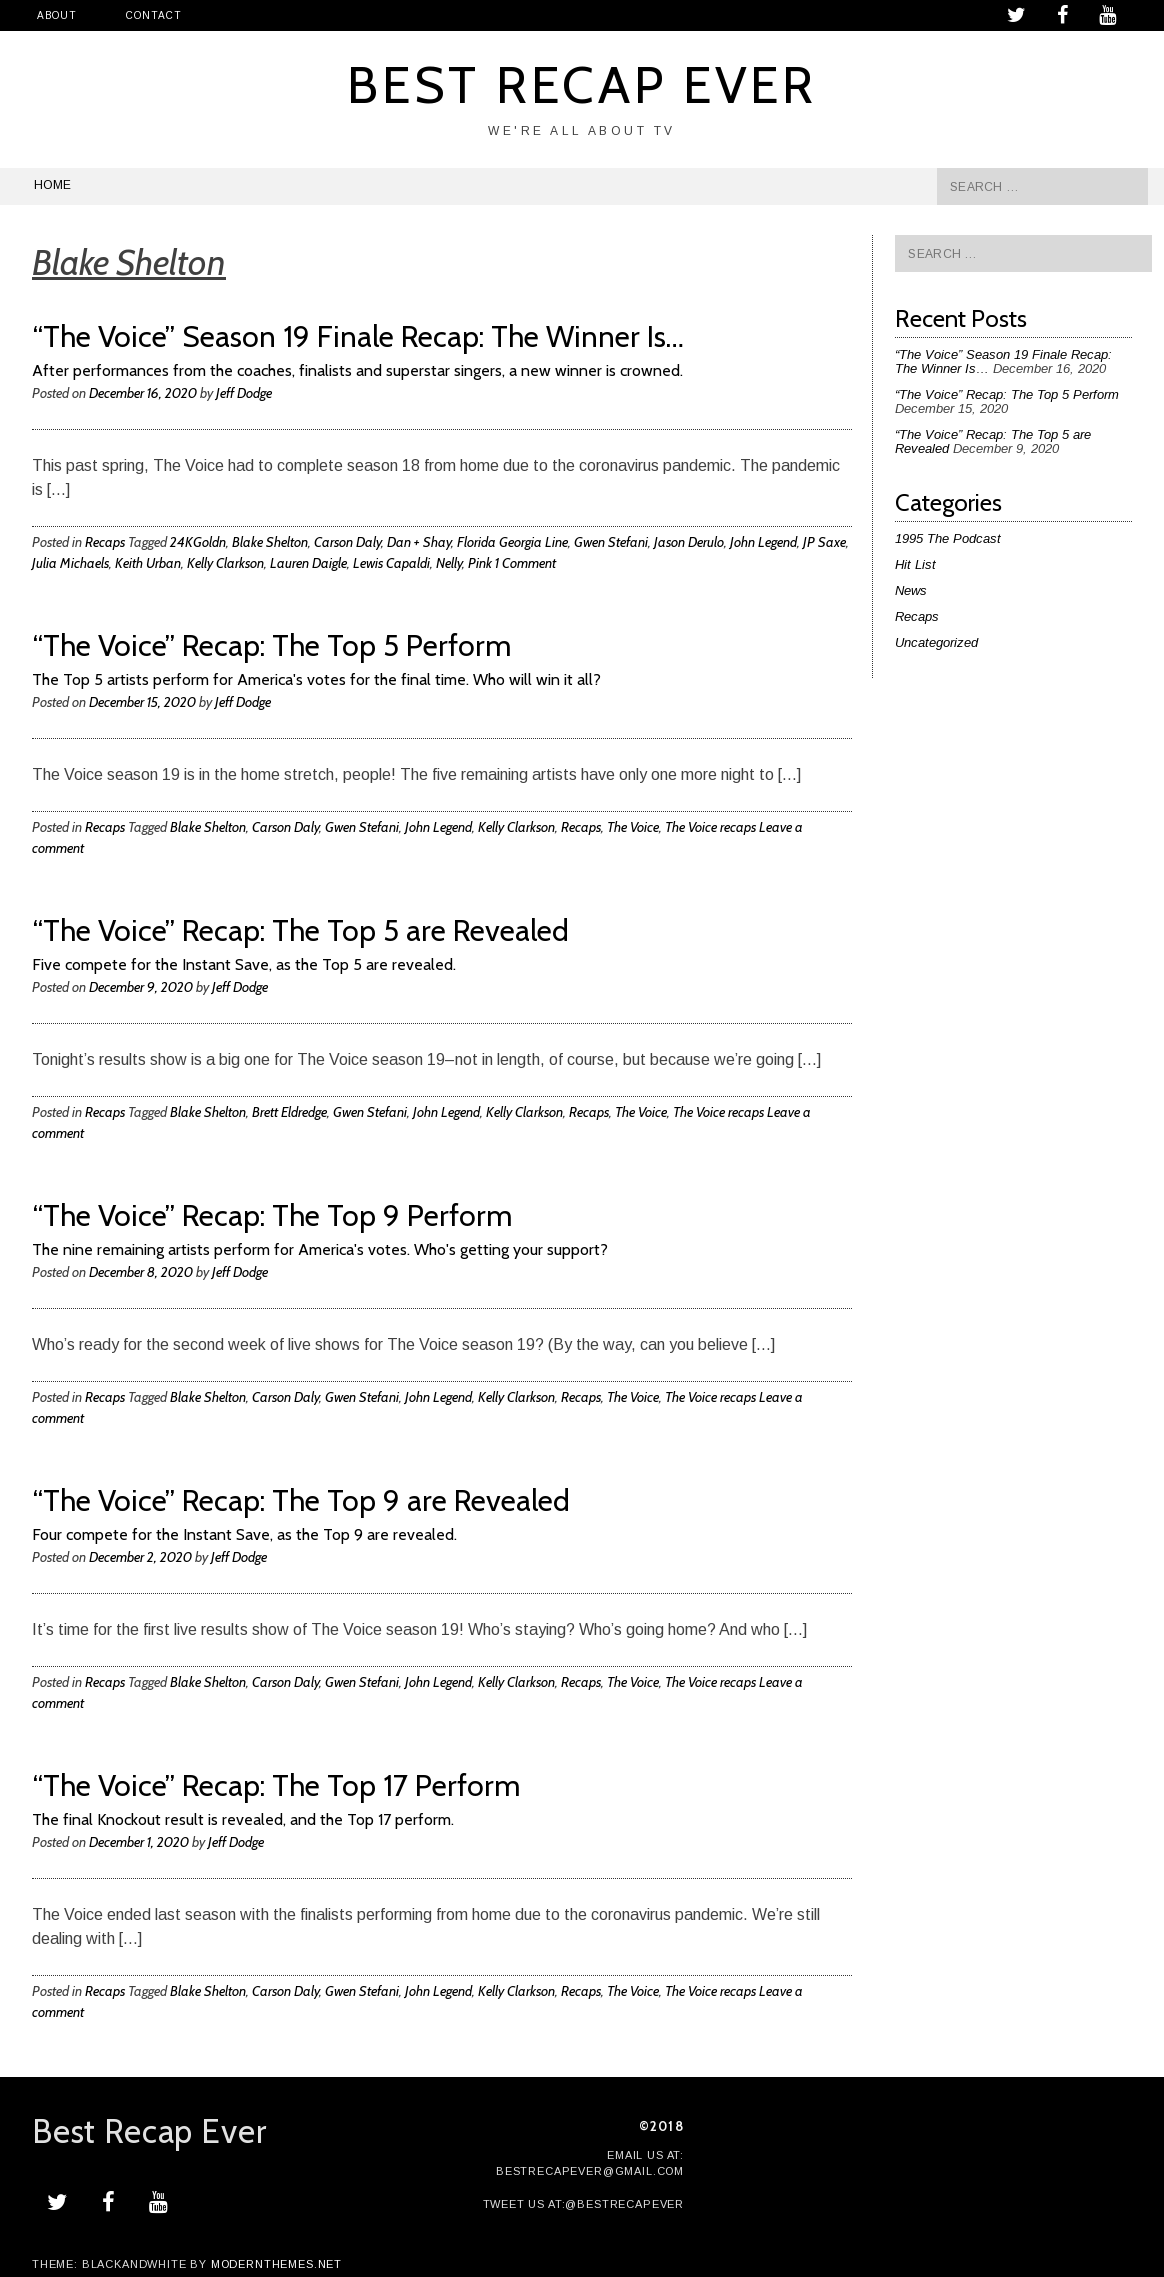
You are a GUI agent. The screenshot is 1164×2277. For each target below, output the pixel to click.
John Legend (763, 542)
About (56, 15)
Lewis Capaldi (391, 563)
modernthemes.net (276, 2264)
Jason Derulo (689, 542)
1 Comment (525, 563)
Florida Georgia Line (512, 542)
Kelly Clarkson (225, 563)
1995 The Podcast (948, 538)
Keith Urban (148, 563)
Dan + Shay (419, 542)
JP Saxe (824, 542)
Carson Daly (347, 542)
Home (52, 185)
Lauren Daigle (308, 563)
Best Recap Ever (582, 84)
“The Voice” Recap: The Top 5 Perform (1007, 394)
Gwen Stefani (611, 542)
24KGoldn (198, 542)
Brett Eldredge (289, 1112)
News (911, 590)
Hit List (915, 564)
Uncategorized (936, 642)
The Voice (633, 827)
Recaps (105, 542)
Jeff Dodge (244, 393)
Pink (480, 563)
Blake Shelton (270, 542)
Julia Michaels (70, 563)
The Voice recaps (710, 827)
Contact (153, 15)
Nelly (449, 563)
